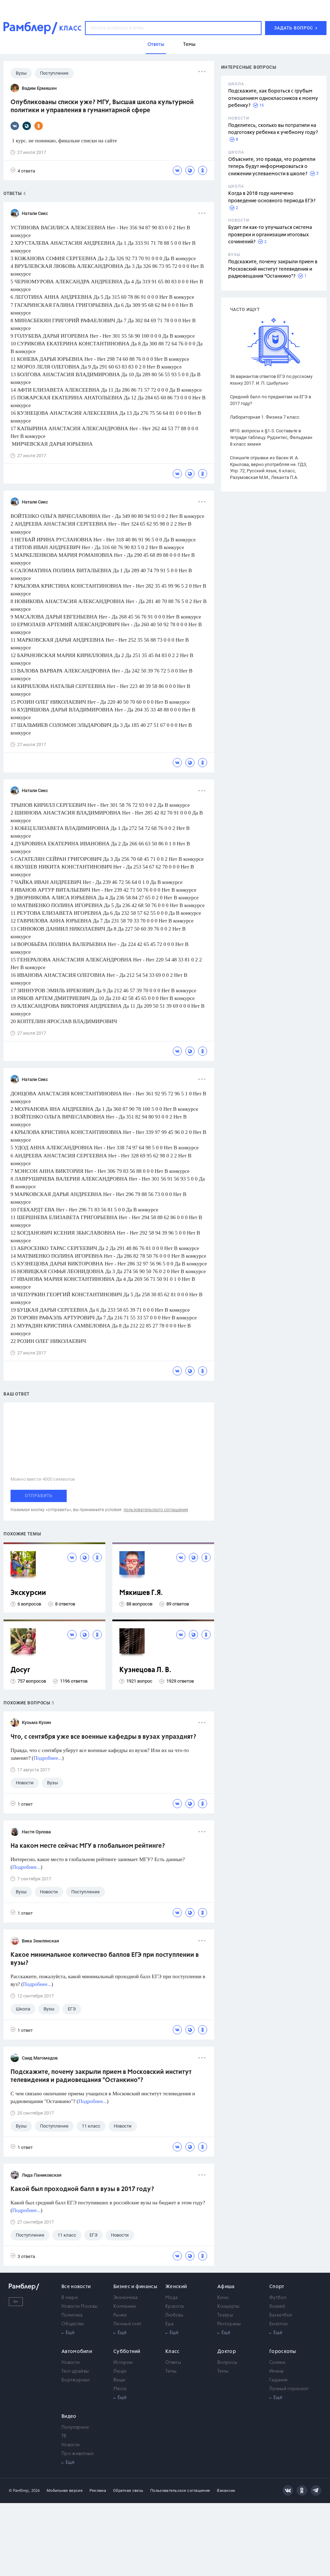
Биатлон (278, 2324)
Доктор (226, 2351)
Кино (223, 2298)
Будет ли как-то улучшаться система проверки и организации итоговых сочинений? (270, 234)
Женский (176, 2286)
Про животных (77, 2454)
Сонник (277, 2362)
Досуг (20, 1670)
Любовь (174, 2315)
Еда (169, 2324)
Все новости (76, 2286)
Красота (174, 2306)
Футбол (277, 2298)
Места (120, 2389)
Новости (70, 2362)
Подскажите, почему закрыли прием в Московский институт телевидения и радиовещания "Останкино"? (272, 269)
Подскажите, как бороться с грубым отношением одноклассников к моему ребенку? (273, 98)
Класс (172, 2351)
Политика (71, 2315)
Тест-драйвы (75, 2371)
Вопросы (227, 2362)
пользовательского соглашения (156, 1509)
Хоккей (277, 2306)
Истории (123, 2362)
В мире (69, 2298)
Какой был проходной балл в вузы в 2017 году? (82, 2189)
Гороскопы (282, 2351)
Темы (171, 2371)
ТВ (64, 2436)
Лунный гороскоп (289, 2389)
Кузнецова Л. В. (145, 1670)
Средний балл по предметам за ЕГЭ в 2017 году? (270, 400)
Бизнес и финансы (135, 2286)
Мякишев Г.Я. (141, 1593)
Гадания (278, 2380)
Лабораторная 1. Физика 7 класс (264, 417)
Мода (171, 2298)
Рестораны (229, 2324)
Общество (72, 2324)
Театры (225, 2315)
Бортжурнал (75, 2380)
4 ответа (23, 171)
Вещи (119, 2380)
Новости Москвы (79, 2306)
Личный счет (127, 2324)
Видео (69, 2416)
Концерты (228, 2306)
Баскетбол (280, 2315)
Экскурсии (28, 1593)
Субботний (126, 2351)
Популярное (75, 2427)
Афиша (226, 2286)
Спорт (276, 2286)
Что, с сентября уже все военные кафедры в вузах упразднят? (103, 1737)
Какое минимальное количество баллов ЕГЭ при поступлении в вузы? (105, 1959)
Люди (119, 2371)
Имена (276, 2371)
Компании (124, 2306)
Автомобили (76, 2351)
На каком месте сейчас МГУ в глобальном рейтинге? (88, 1846)
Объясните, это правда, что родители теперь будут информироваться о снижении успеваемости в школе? (271, 166)
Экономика (125, 2298)
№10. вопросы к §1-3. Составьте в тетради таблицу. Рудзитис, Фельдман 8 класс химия (271, 437)
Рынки (120, 2315)
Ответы (173, 2362)
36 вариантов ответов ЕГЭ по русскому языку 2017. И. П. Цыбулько (271, 380)
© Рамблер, (19, 2491)
